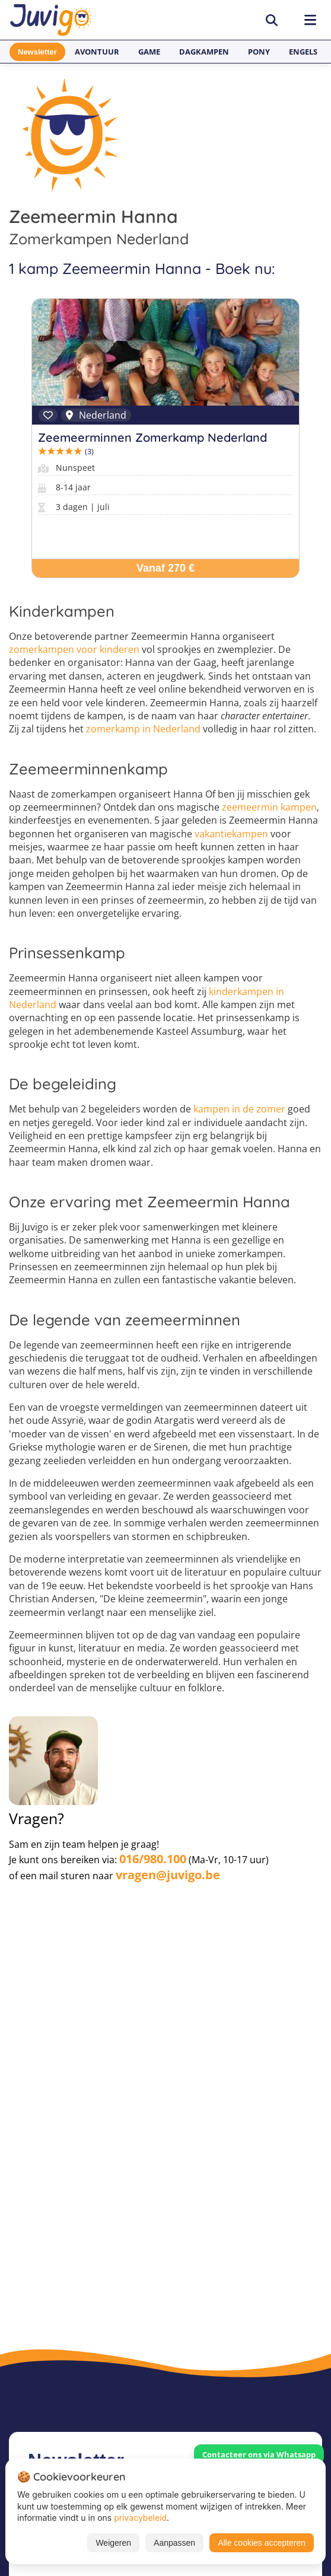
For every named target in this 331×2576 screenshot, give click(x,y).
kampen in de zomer (239, 1108)
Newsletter (37, 51)
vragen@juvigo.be (168, 1875)
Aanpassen (174, 2543)
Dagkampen (204, 51)
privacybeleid (140, 2518)
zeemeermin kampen (269, 807)
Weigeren (113, 2543)
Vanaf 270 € (165, 568)
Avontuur (97, 51)
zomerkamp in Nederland (143, 728)
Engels (303, 51)
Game (149, 51)
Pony (259, 51)
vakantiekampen (231, 833)
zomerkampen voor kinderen (74, 649)
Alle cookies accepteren (261, 2543)
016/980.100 (152, 1859)
